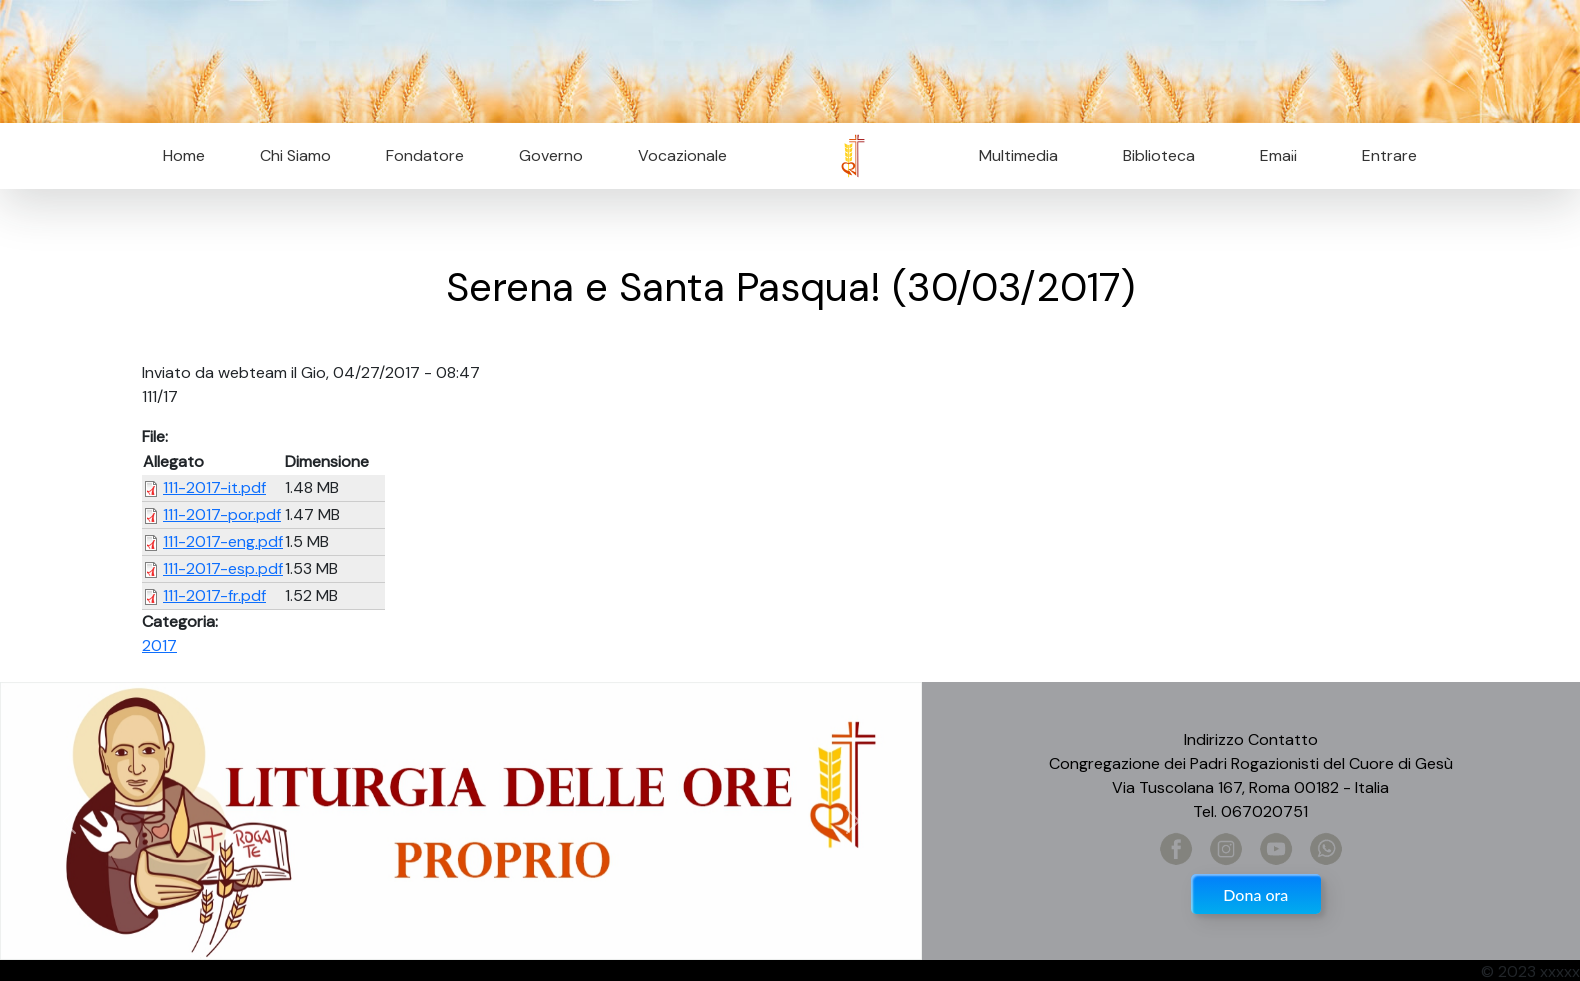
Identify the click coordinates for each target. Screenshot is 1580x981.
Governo (551, 155)
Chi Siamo (295, 155)
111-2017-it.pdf (214, 487)
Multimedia (1018, 155)
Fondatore (425, 155)
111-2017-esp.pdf (223, 568)
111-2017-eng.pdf (223, 541)
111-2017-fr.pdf (214, 595)
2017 (159, 645)
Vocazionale (682, 155)
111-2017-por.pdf (222, 514)
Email (1272, 155)
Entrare (1389, 155)
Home (184, 155)
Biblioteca (1159, 155)
